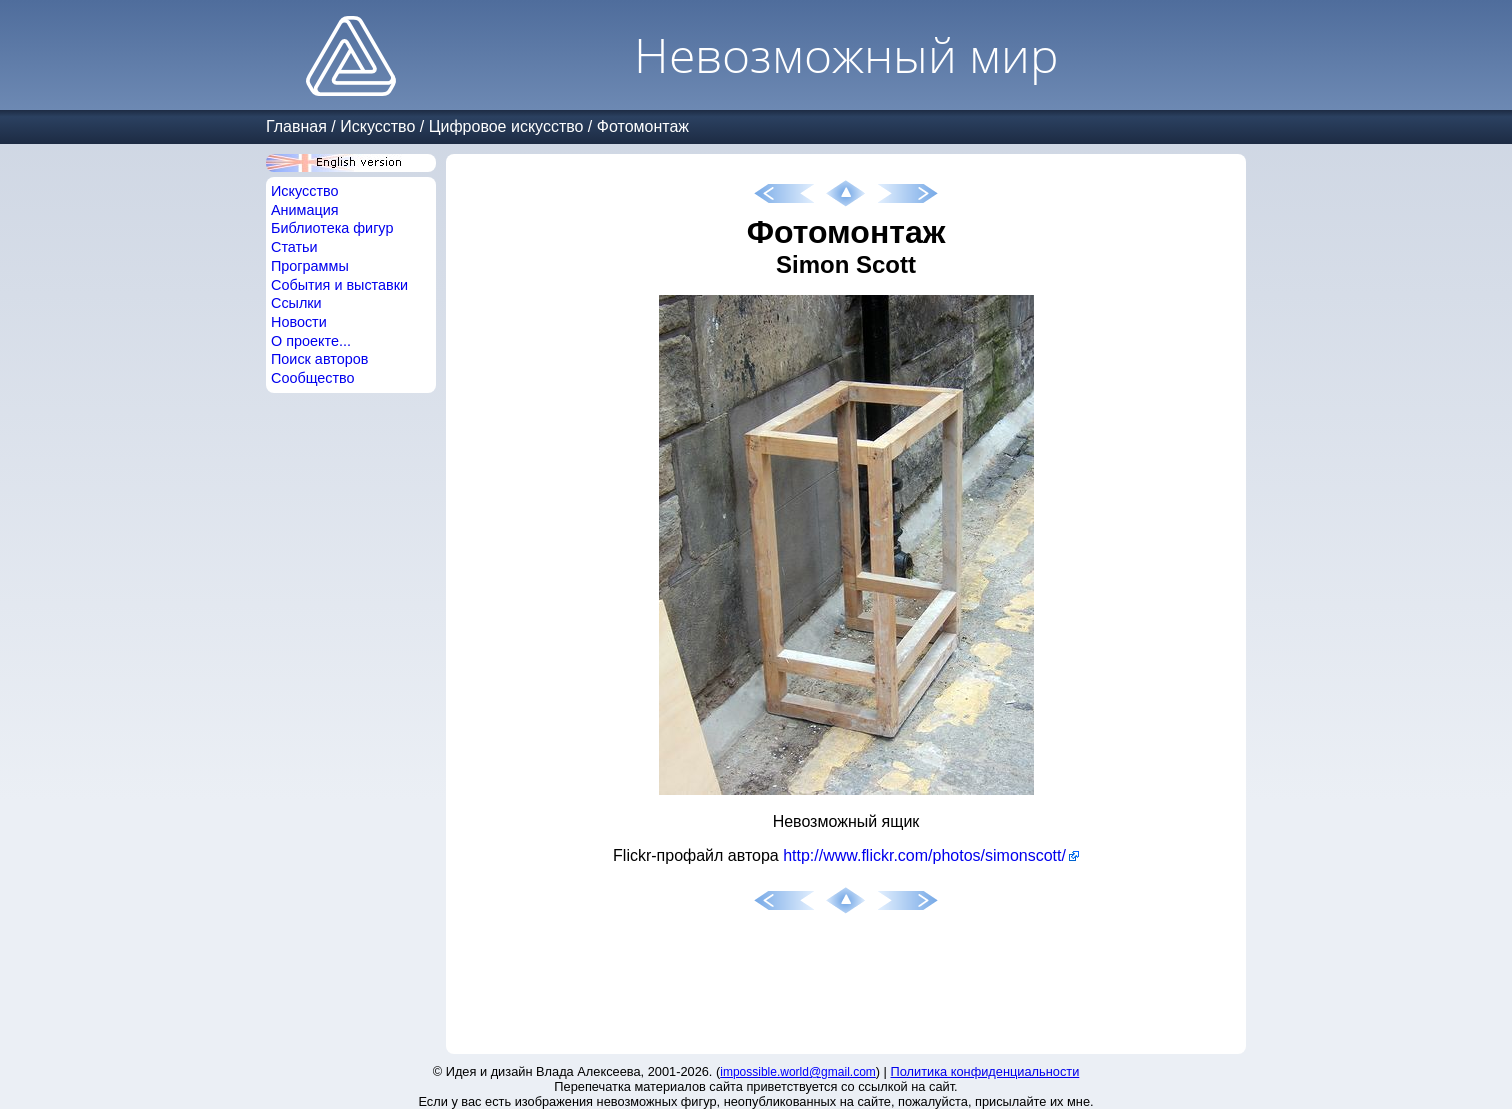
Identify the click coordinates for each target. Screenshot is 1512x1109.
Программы (310, 266)
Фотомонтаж (643, 126)
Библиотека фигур (332, 228)
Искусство (377, 126)
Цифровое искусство (506, 126)
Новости (299, 322)
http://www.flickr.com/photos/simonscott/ (924, 855)
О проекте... (311, 341)
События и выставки (339, 285)
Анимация (305, 210)
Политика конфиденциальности (985, 1071)
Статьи (294, 247)
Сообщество (313, 378)
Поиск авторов (319, 359)
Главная (296, 126)
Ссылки (296, 303)
